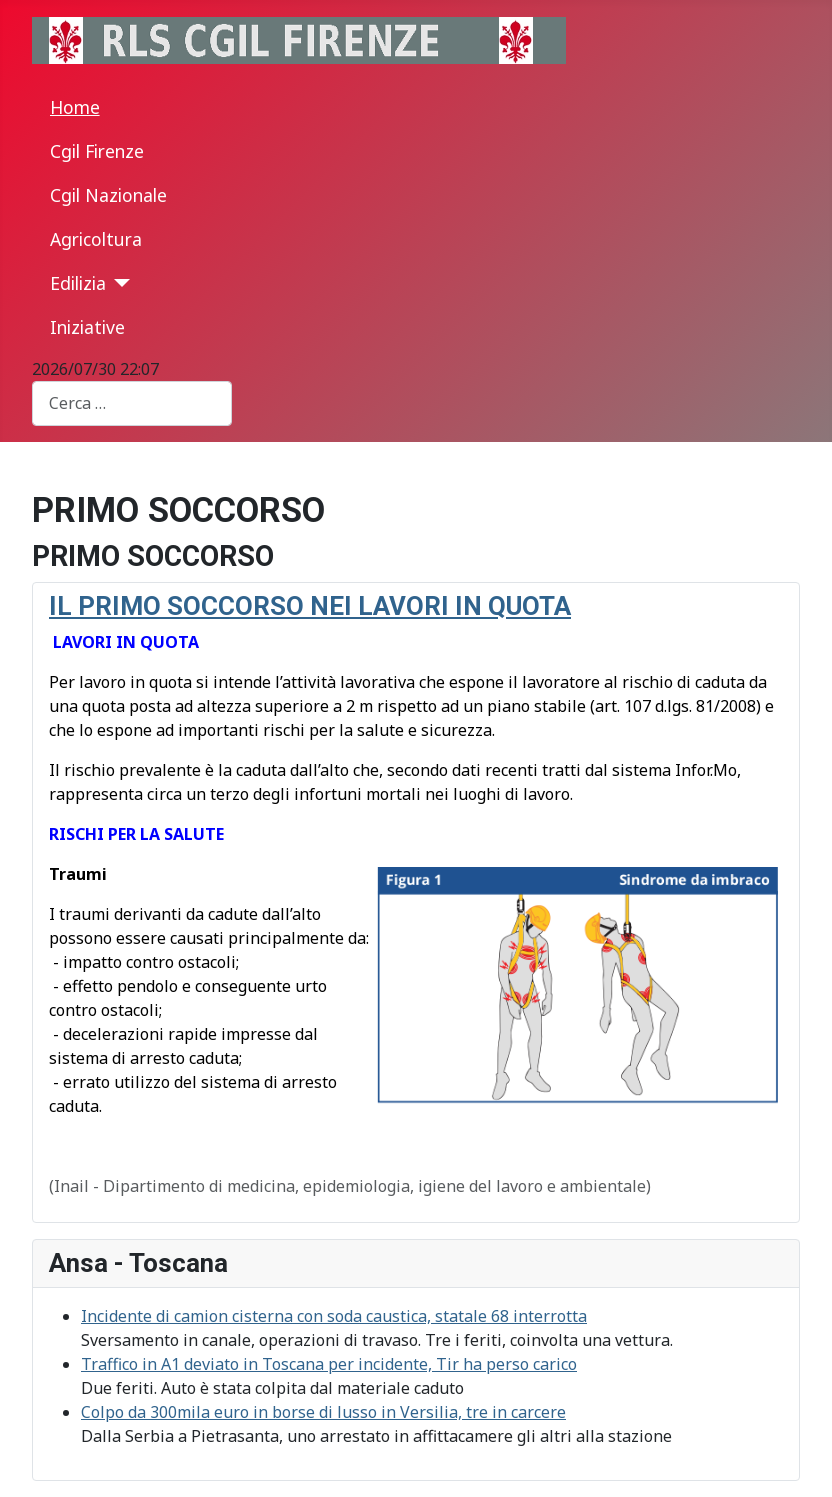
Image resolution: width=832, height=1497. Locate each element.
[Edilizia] (118, 283)
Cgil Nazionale (108, 195)
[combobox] (132, 403)
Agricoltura (96, 239)
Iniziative (87, 327)
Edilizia (78, 283)
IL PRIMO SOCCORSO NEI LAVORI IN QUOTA (310, 606)
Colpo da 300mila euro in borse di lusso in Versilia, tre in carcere (323, 1412)
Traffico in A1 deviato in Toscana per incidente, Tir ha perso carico (329, 1364)
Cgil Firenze (97, 151)
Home (75, 107)
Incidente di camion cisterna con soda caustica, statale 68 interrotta (334, 1316)
